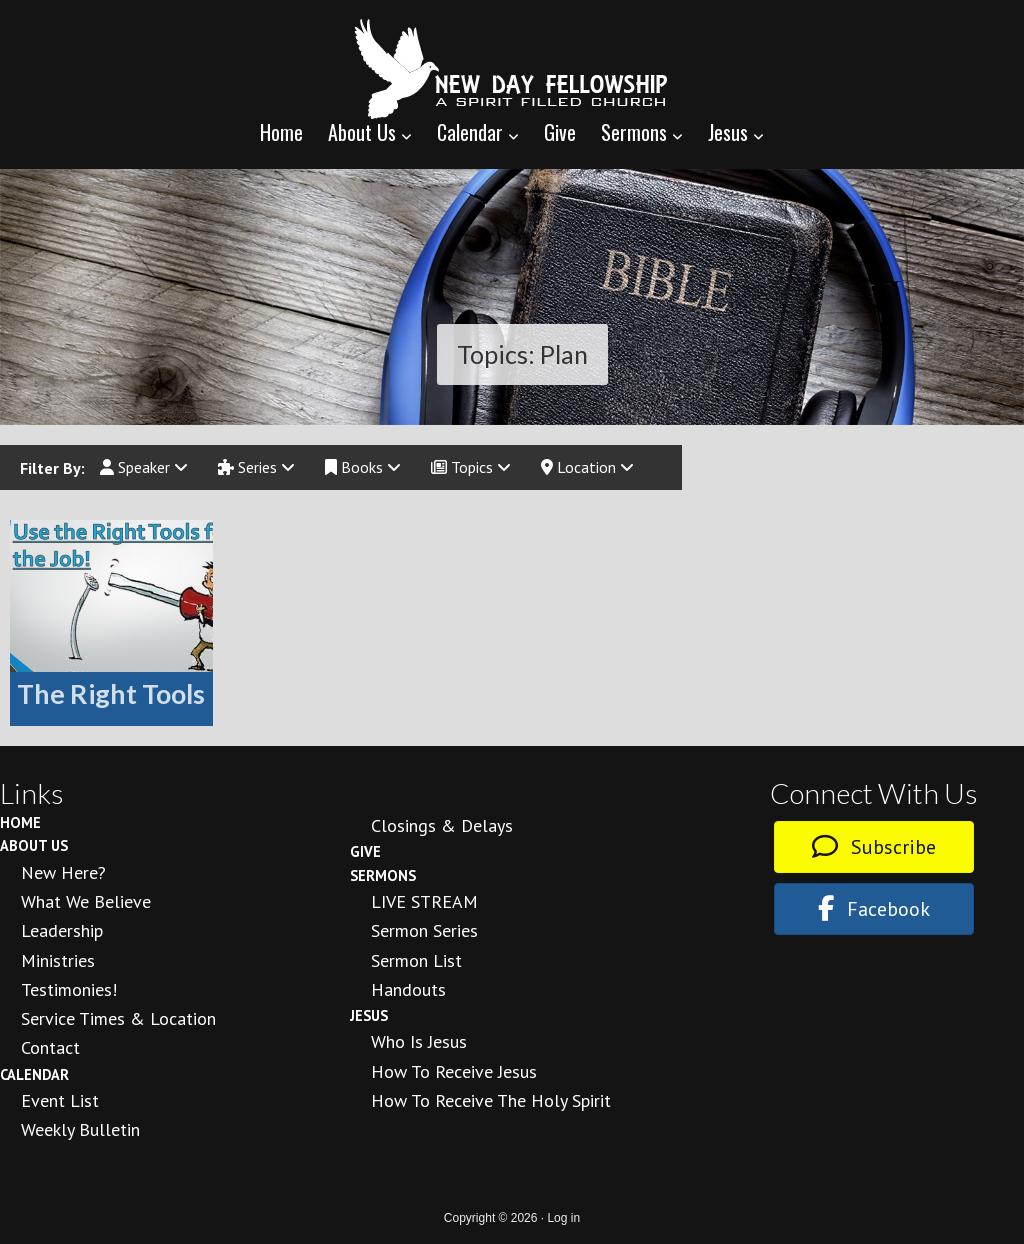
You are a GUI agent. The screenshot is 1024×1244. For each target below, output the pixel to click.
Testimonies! (69, 989)
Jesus (369, 1015)
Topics (471, 467)
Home (20, 822)
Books (363, 467)
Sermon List (416, 960)
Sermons (383, 875)
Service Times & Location (118, 1018)
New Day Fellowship (512, 69)
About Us (34, 845)
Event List (60, 1100)
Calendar (34, 1074)
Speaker (144, 467)
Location (587, 467)
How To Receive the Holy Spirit (491, 1100)
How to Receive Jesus (454, 1071)
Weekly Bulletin (80, 1129)
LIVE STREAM (424, 901)
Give (365, 851)
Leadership (62, 930)
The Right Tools (111, 693)
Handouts (408, 989)
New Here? (63, 872)
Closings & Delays (442, 825)
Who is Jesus (419, 1041)
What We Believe (86, 901)
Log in (563, 1218)
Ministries (58, 960)
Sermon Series (424, 930)
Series (256, 467)
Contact (50, 1047)
